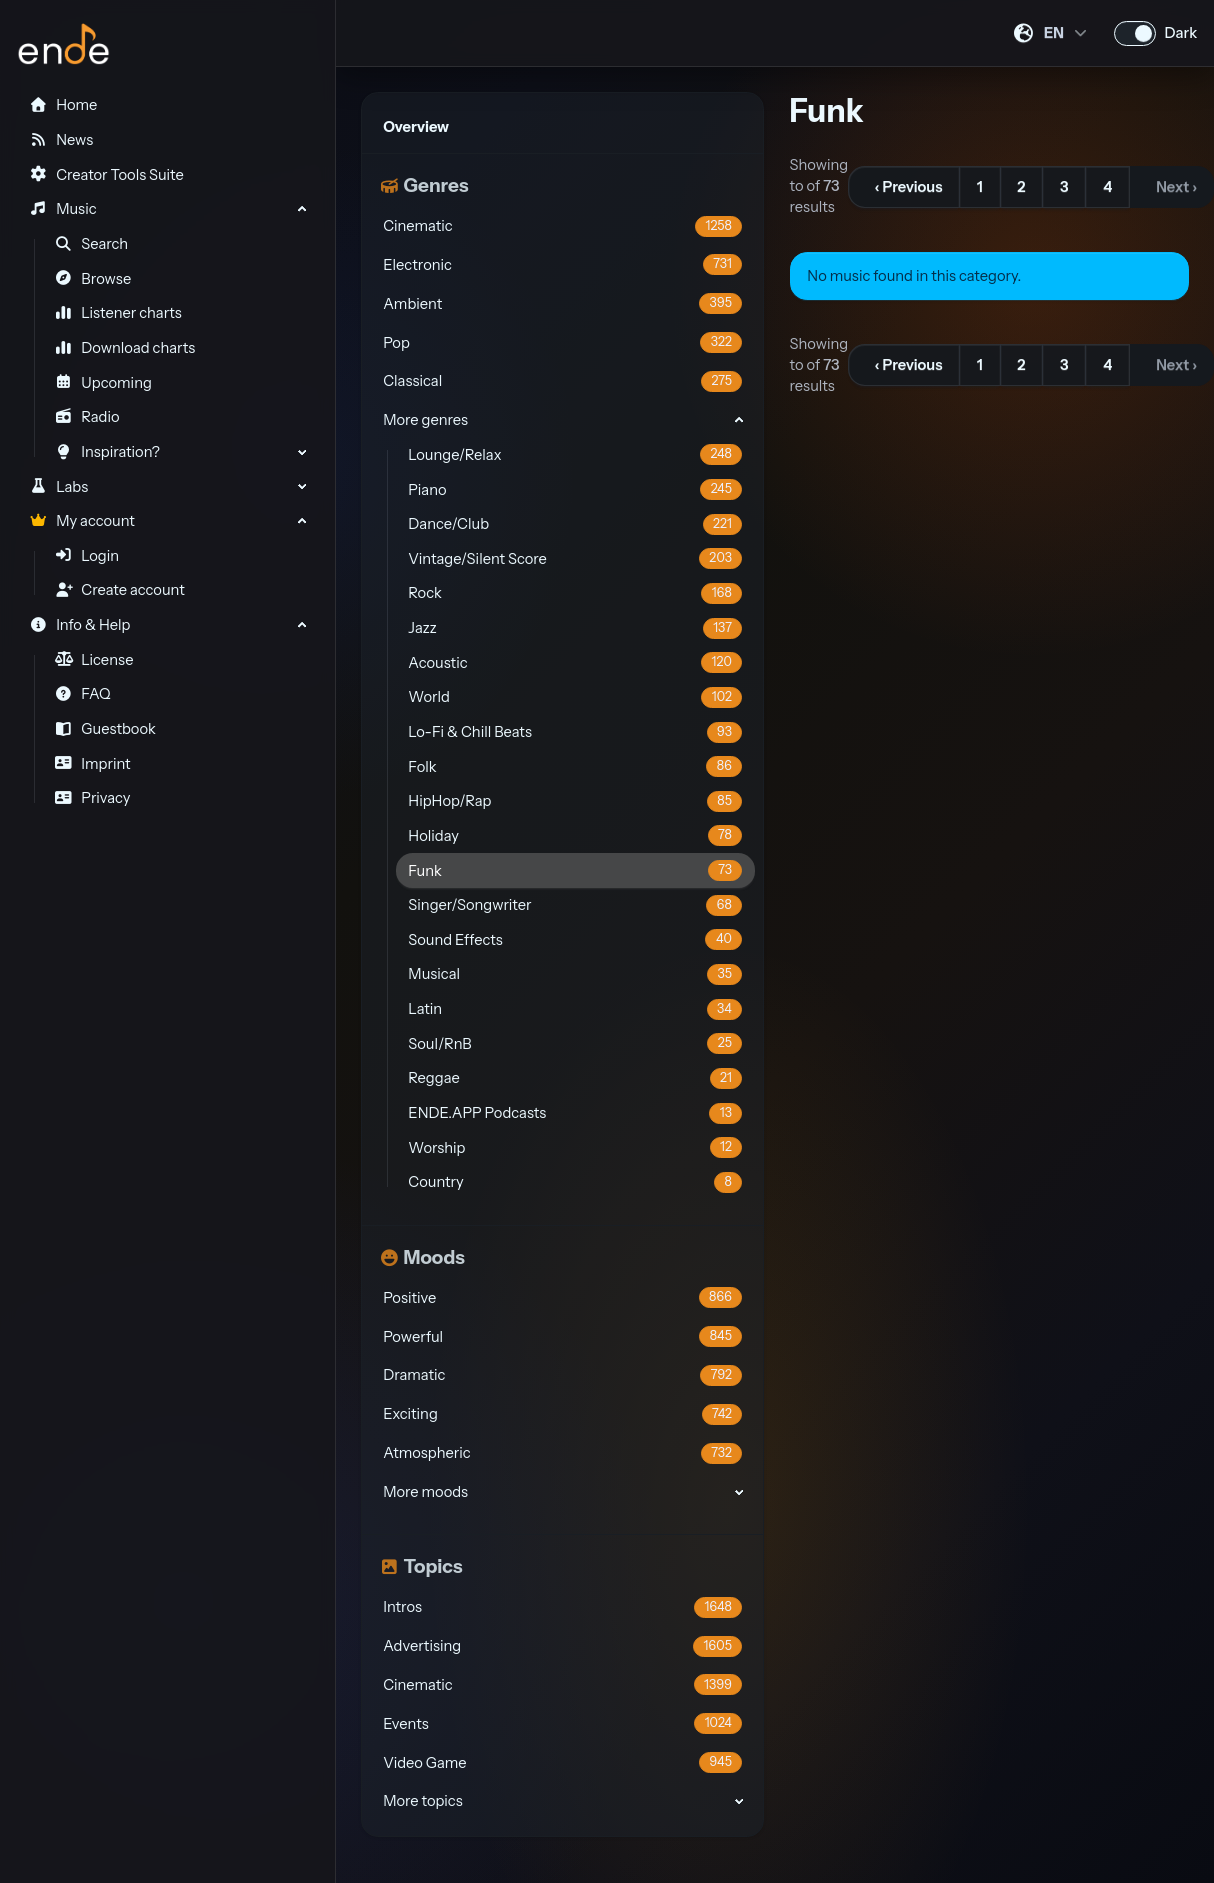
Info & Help (79, 625)
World (575, 697)
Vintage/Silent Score (575, 558)
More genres (425, 420)
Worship (575, 1147)
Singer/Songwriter (575, 905)
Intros (562, 1607)
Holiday (575, 835)
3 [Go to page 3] (1064, 187)
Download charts (125, 348)
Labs (58, 487)
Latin (575, 1009)
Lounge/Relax (575, 454)
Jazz (575, 628)
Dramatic (562, 1375)
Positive (562, 1297)
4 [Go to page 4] (1107, 187)
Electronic (562, 264)
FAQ (83, 694)
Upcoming (103, 383)
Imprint (93, 764)
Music (62, 209)
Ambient (562, 303)
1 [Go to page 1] (980, 187)
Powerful (562, 1336)
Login (87, 556)
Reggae (575, 1078)
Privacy (93, 798)
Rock (575, 593)
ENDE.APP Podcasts (575, 1113)
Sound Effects (575, 939)
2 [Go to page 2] (1021, 187)
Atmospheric (562, 1453)
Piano (575, 489)
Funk (575, 870)
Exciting (562, 1414)
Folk (575, 766)
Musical (575, 974)
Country (575, 1182)
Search (92, 244)
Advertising (562, 1646)
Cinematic (562, 226)
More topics (422, 1801)
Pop (562, 342)
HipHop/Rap (575, 801)
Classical (562, 381)
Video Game (562, 1762)
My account (81, 521)
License (94, 660)
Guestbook (105, 729)
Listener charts (118, 313)
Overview (416, 127)
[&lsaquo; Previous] (904, 187)
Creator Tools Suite (106, 175)
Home (63, 105)
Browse (93, 279)
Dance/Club (575, 524)
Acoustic (575, 662)
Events (562, 1723)
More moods (425, 1492)
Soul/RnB (575, 1043)
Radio (87, 417)
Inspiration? (107, 452)
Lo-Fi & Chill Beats (575, 732)
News (61, 140)
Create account (120, 590)
